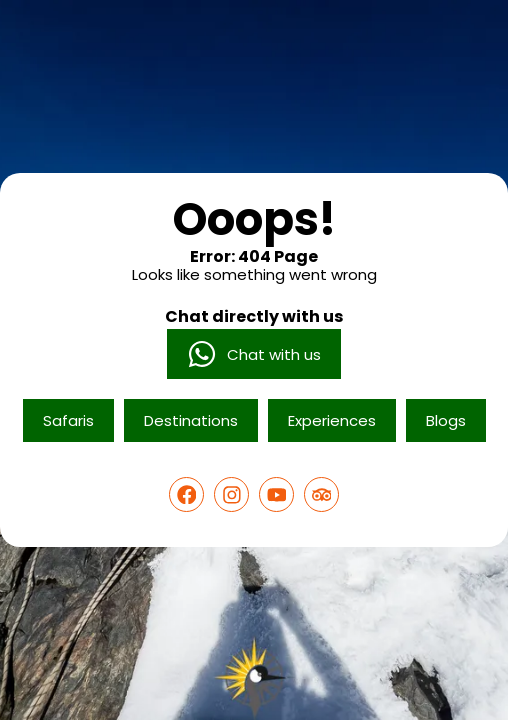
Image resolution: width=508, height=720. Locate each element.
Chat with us (254, 354)
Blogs (446, 420)
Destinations (191, 420)
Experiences (332, 420)
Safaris (68, 420)
